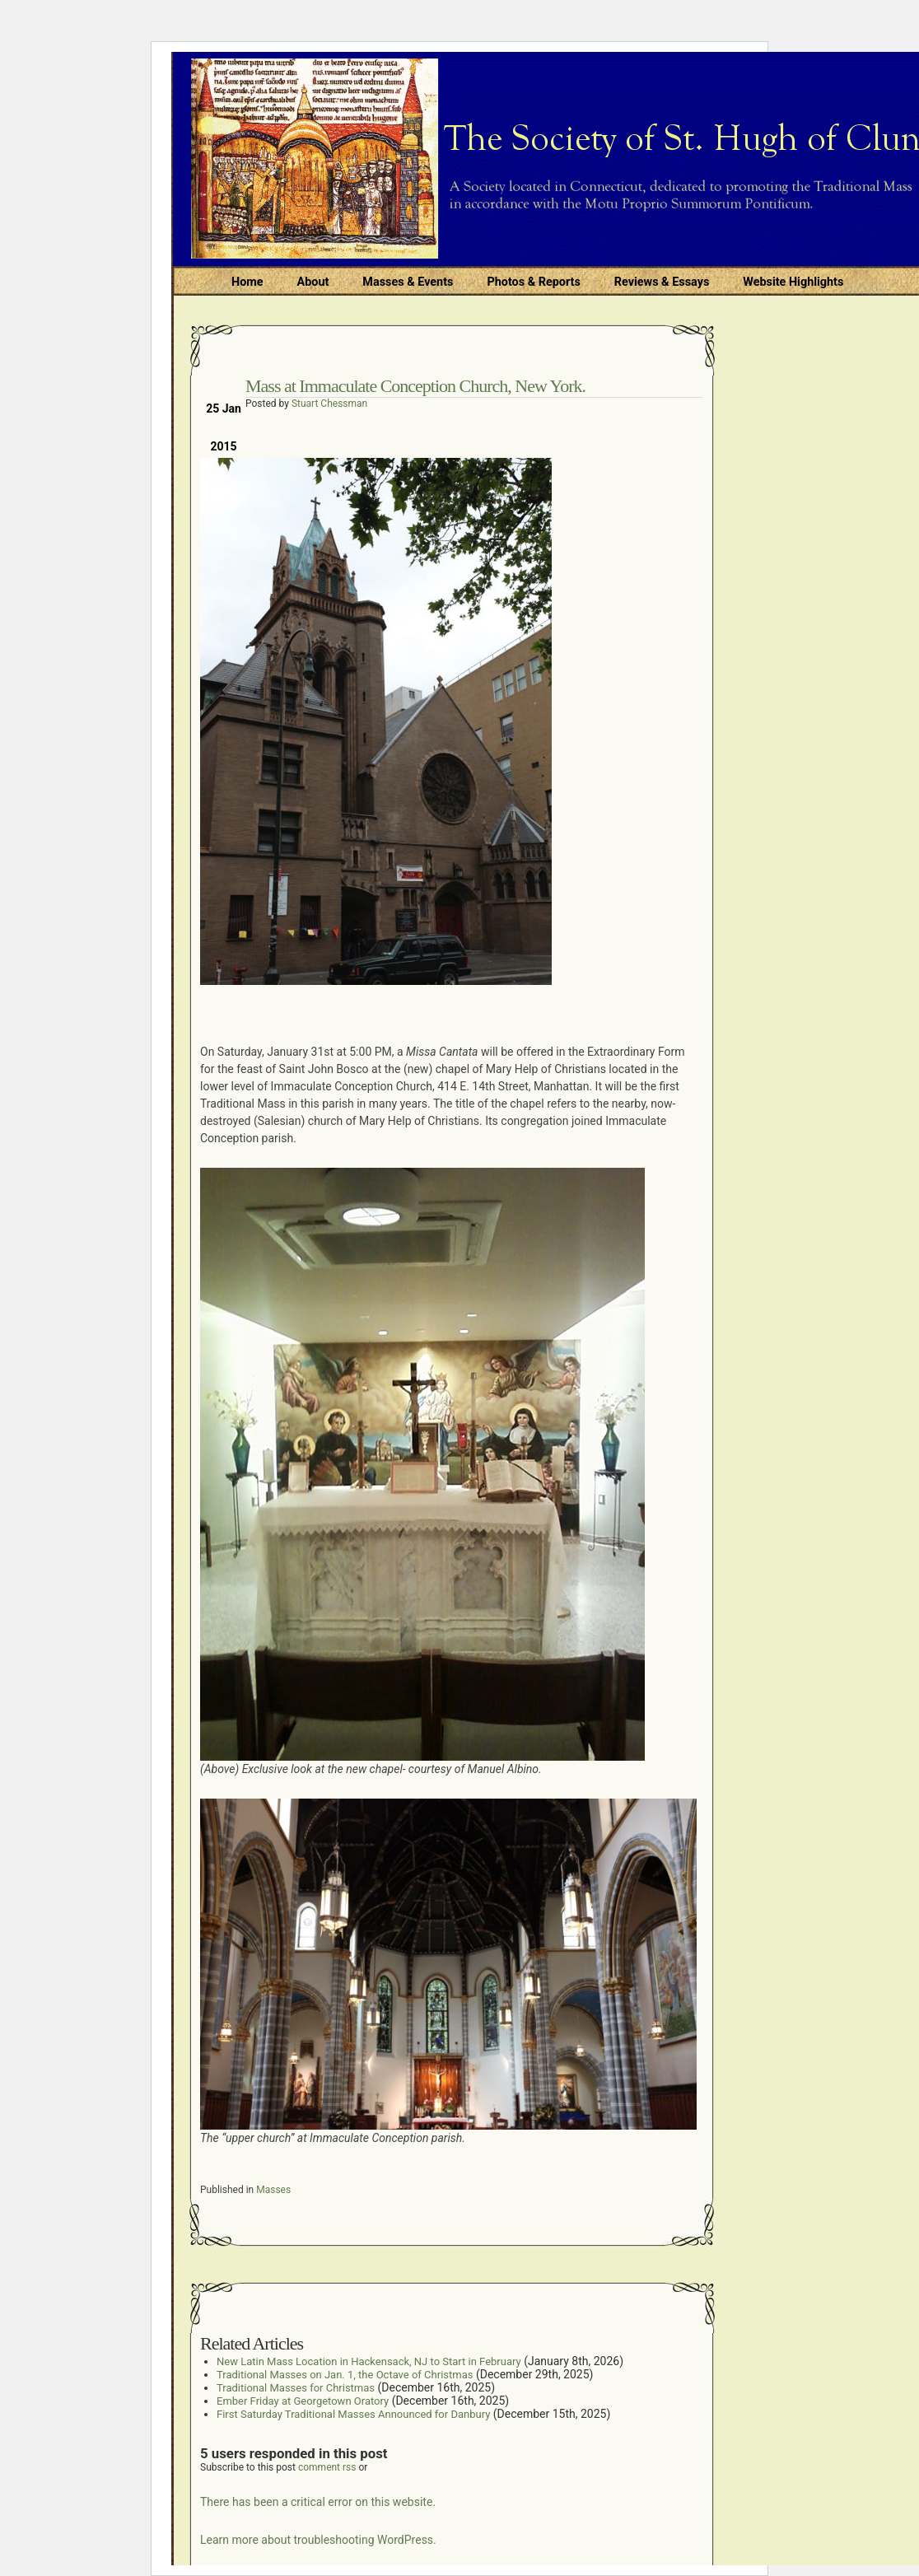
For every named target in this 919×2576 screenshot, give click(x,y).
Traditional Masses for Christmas (296, 2388)
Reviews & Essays (661, 282)
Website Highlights (793, 282)
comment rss (327, 2467)
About (313, 282)
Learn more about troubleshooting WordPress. (318, 2539)
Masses (273, 2190)
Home (247, 282)
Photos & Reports (533, 282)
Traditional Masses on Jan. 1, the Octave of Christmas (345, 2374)
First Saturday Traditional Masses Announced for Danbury (353, 2414)
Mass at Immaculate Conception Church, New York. (415, 386)
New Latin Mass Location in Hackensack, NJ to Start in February (369, 2361)
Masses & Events (407, 282)
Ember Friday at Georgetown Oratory (303, 2401)
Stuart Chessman (329, 403)
